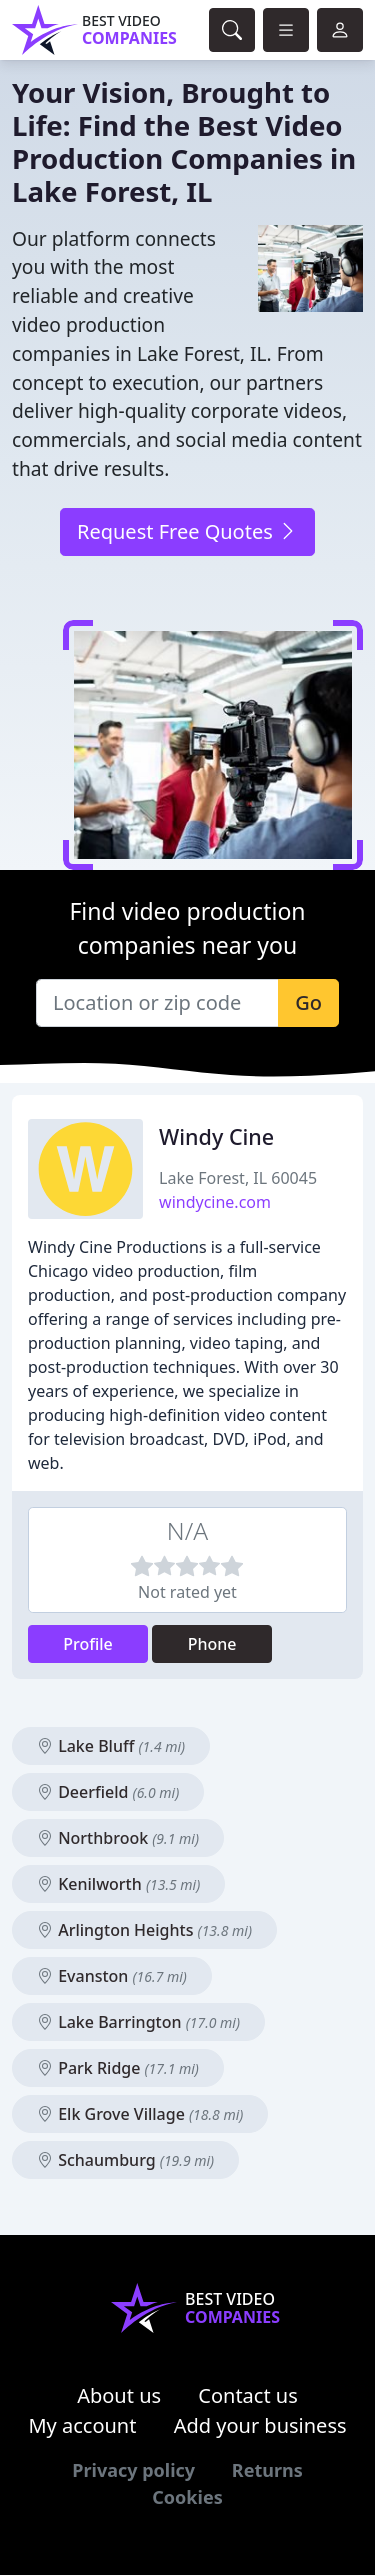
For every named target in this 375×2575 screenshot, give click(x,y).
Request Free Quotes (187, 531)
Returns (267, 2470)
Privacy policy (133, 2470)
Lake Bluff (111, 1746)
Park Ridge (118, 2068)
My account (82, 2425)
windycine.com (215, 1202)
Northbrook (118, 1838)
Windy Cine (216, 1136)
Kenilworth (118, 1884)
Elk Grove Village (140, 2114)
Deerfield (108, 1792)
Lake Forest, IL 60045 (238, 1178)
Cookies (187, 2497)
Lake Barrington (138, 2022)
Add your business (260, 2425)
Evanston (112, 1976)
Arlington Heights (144, 1930)
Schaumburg (125, 2160)
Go (308, 1002)
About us (119, 2395)
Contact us (248, 2395)
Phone (212, 1644)
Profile (88, 1644)
